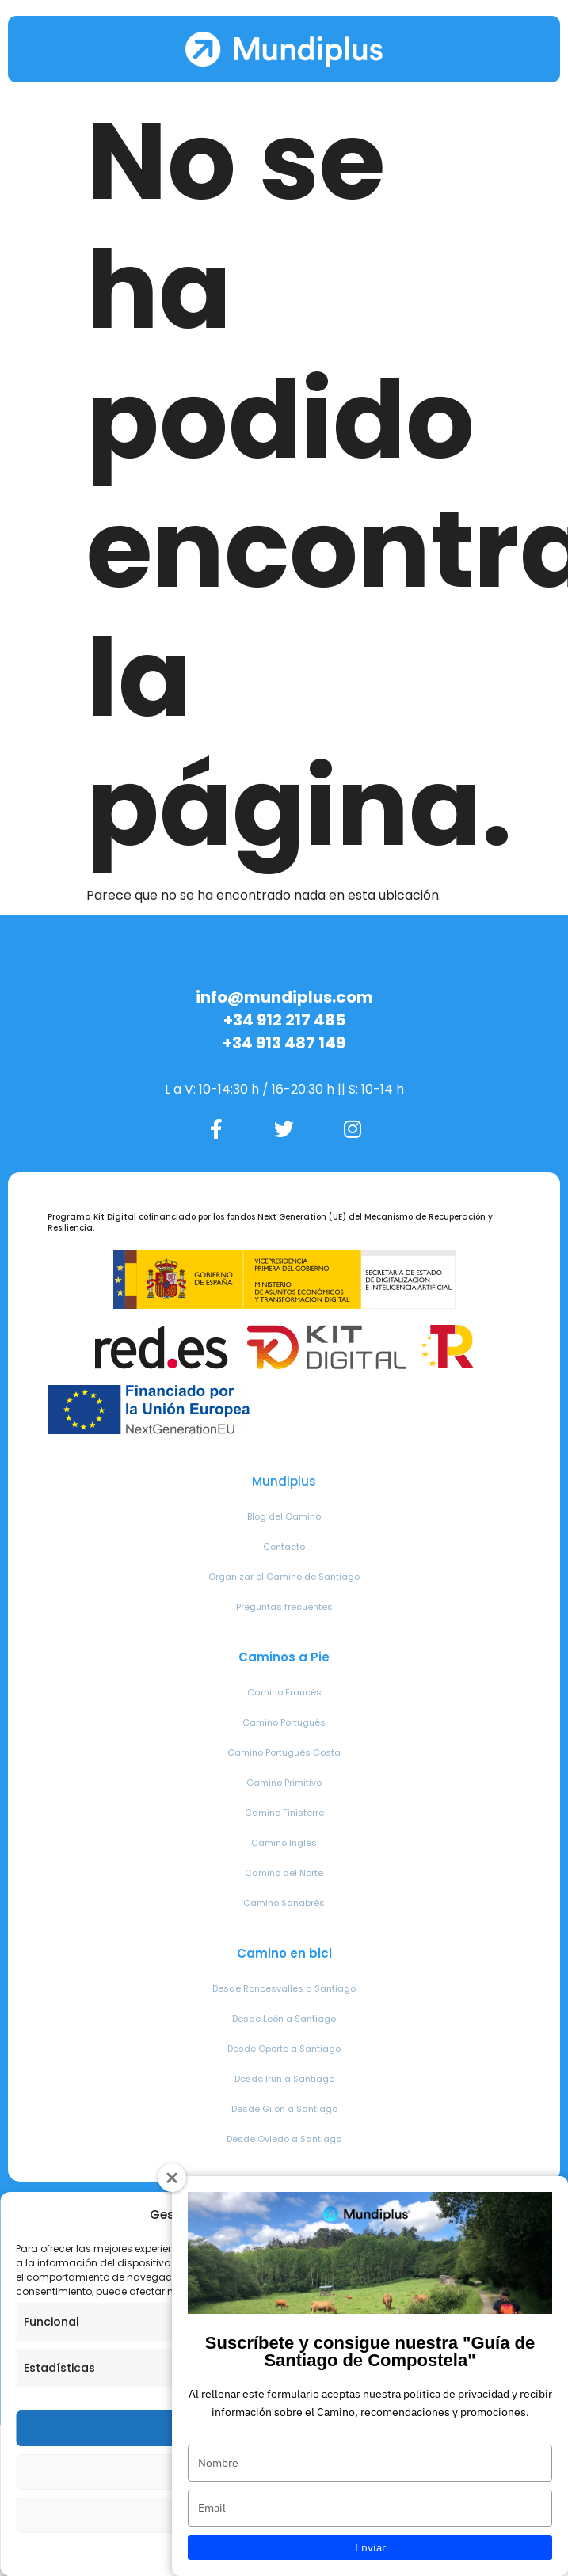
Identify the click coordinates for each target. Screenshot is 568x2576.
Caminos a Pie (284, 1657)
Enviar (370, 2547)
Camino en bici (284, 1953)
